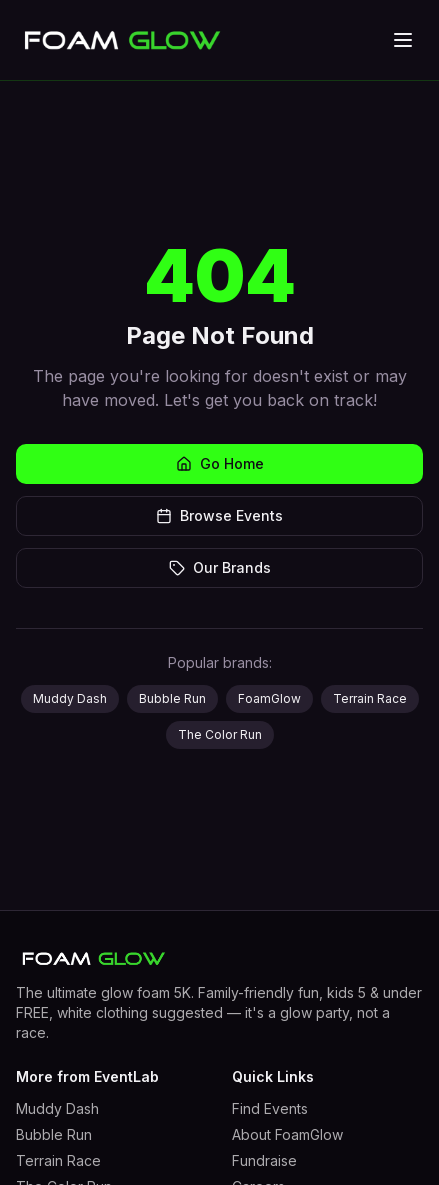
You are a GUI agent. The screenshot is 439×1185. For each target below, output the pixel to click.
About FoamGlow (287, 1134)
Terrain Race (370, 698)
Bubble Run (172, 698)
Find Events (270, 1108)
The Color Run (220, 734)
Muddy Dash (70, 698)
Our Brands (220, 567)
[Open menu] (403, 40)
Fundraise (264, 1160)
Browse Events (219, 515)
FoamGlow (269, 698)
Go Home (220, 463)
